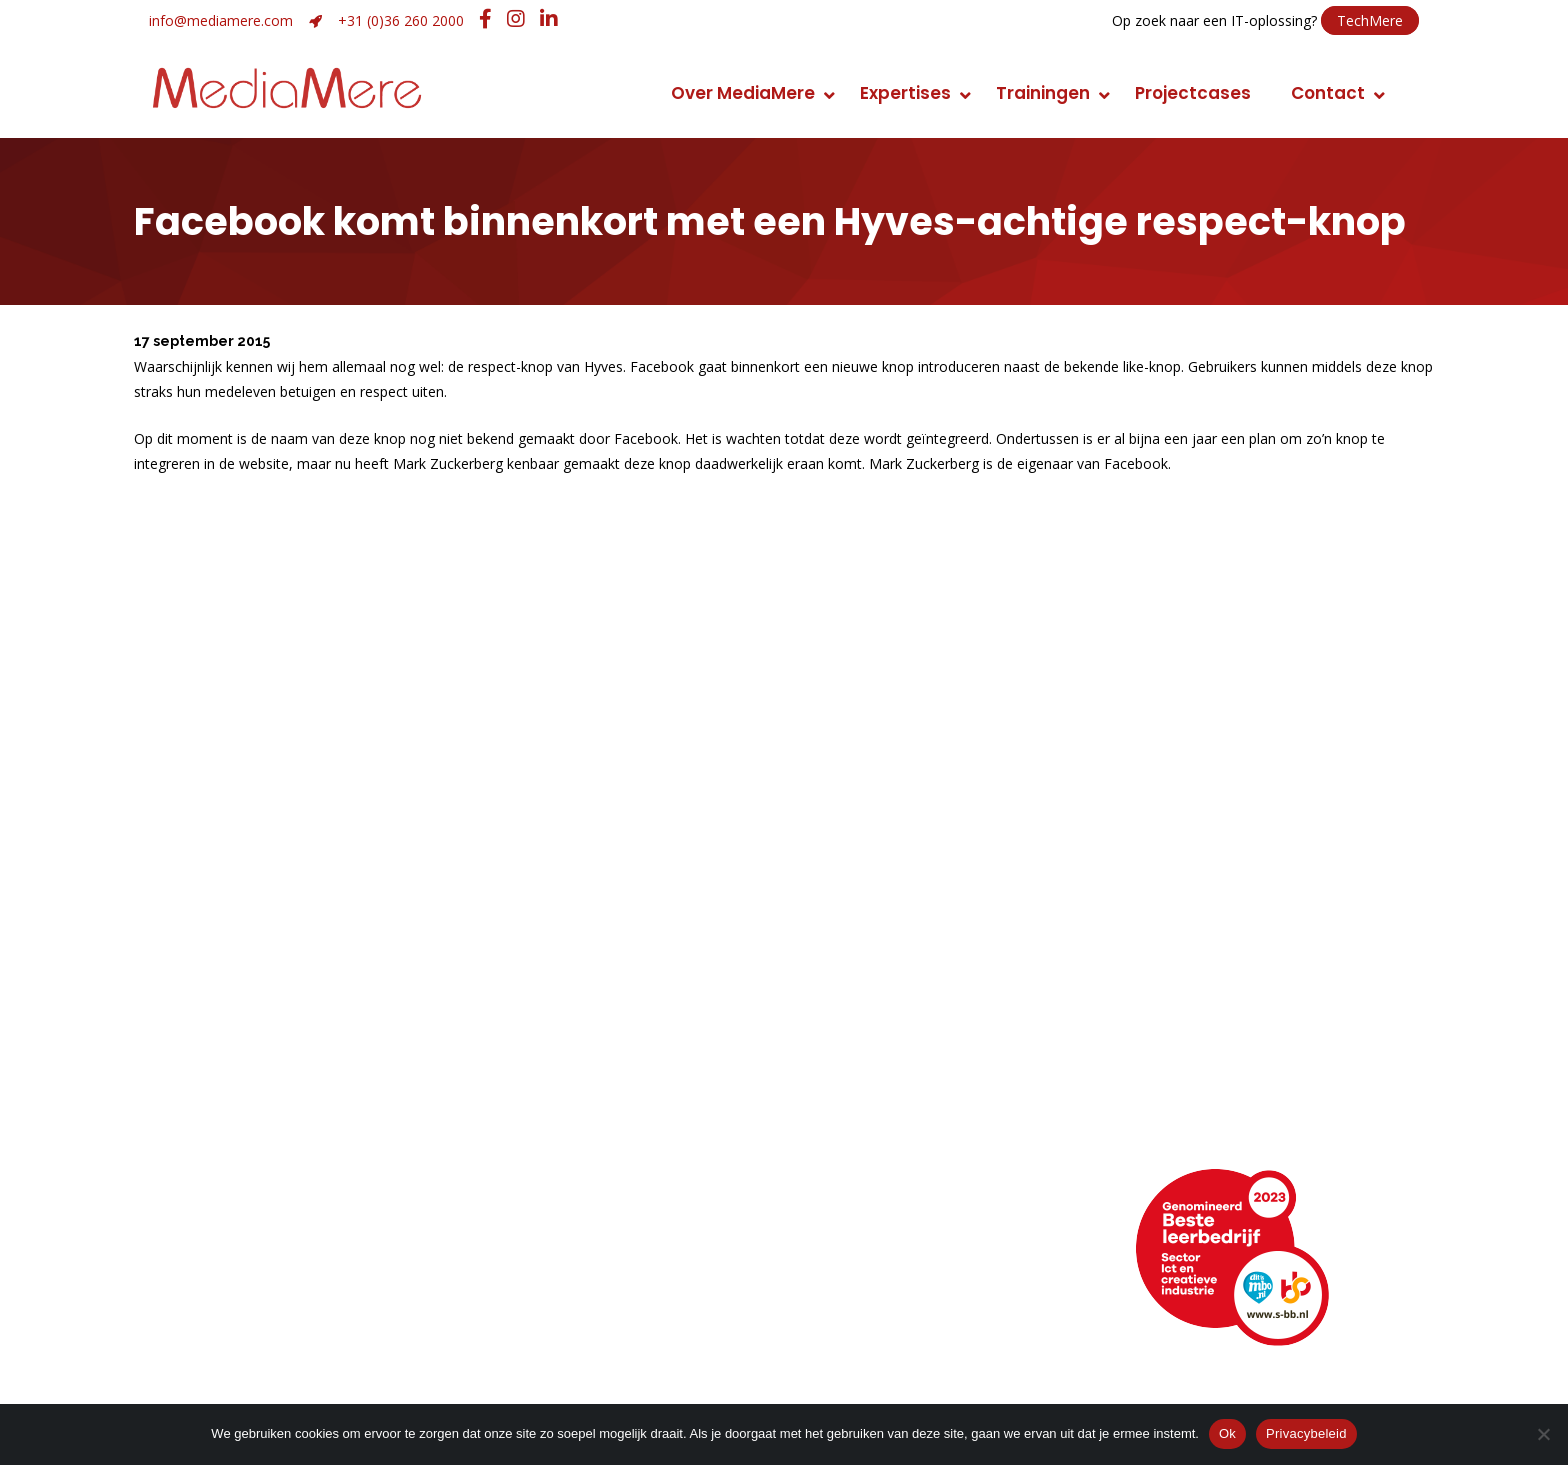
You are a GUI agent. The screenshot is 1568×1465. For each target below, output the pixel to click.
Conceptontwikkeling (910, 1061)
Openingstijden (213, 1281)
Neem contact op (225, 1225)
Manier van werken (230, 1061)
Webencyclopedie (227, 1309)
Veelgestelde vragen (238, 1337)
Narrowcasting (882, 1145)
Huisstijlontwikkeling (578, 1145)
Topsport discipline (231, 1089)
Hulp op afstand (573, 1309)
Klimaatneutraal (218, 1117)
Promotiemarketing (903, 1117)
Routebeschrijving (225, 1253)
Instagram (874, 1309)
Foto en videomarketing (920, 1089)
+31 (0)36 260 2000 (401, 20)
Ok (1227, 1433)
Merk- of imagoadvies (587, 1117)
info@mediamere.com (221, 20)
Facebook (873, 1281)
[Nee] (1543, 1434)
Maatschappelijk (220, 1145)
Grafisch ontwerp (569, 1061)
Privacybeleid (1306, 1433)
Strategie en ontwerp (585, 1089)
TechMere (1370, 20)
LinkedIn (864, 1253)
